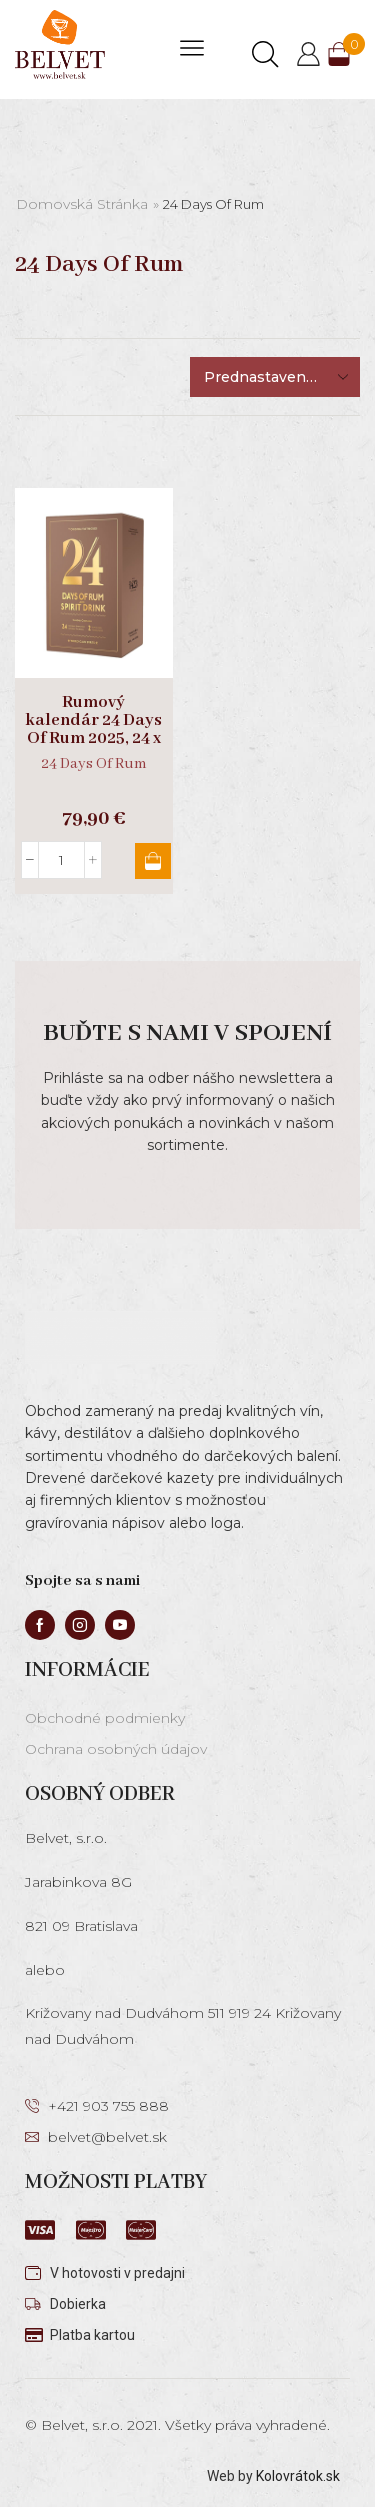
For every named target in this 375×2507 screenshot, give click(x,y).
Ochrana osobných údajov (116, 1749)
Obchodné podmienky (105, 1718)
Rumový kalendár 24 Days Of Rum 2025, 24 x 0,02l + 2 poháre (93, 730)
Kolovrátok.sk (298, 2476)
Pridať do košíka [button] (153, 861)
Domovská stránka (82, 204)
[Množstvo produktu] (61, 860)
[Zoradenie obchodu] (275, 377)
